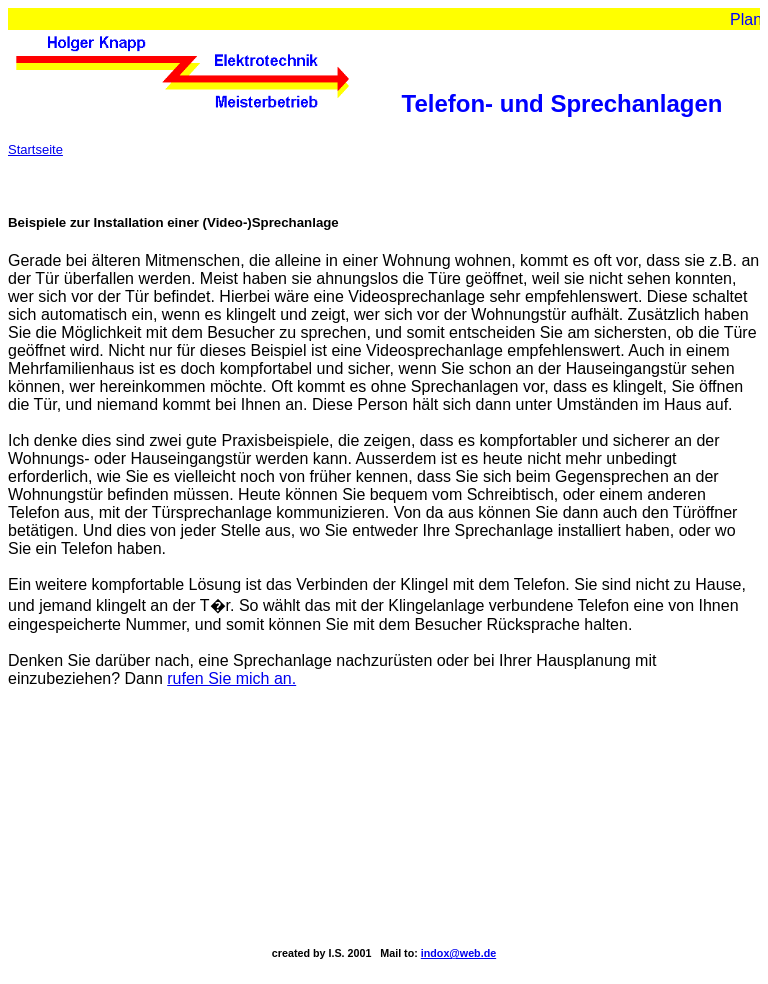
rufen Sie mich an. (231, 678)
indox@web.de (458, 953)
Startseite (35, 149)
